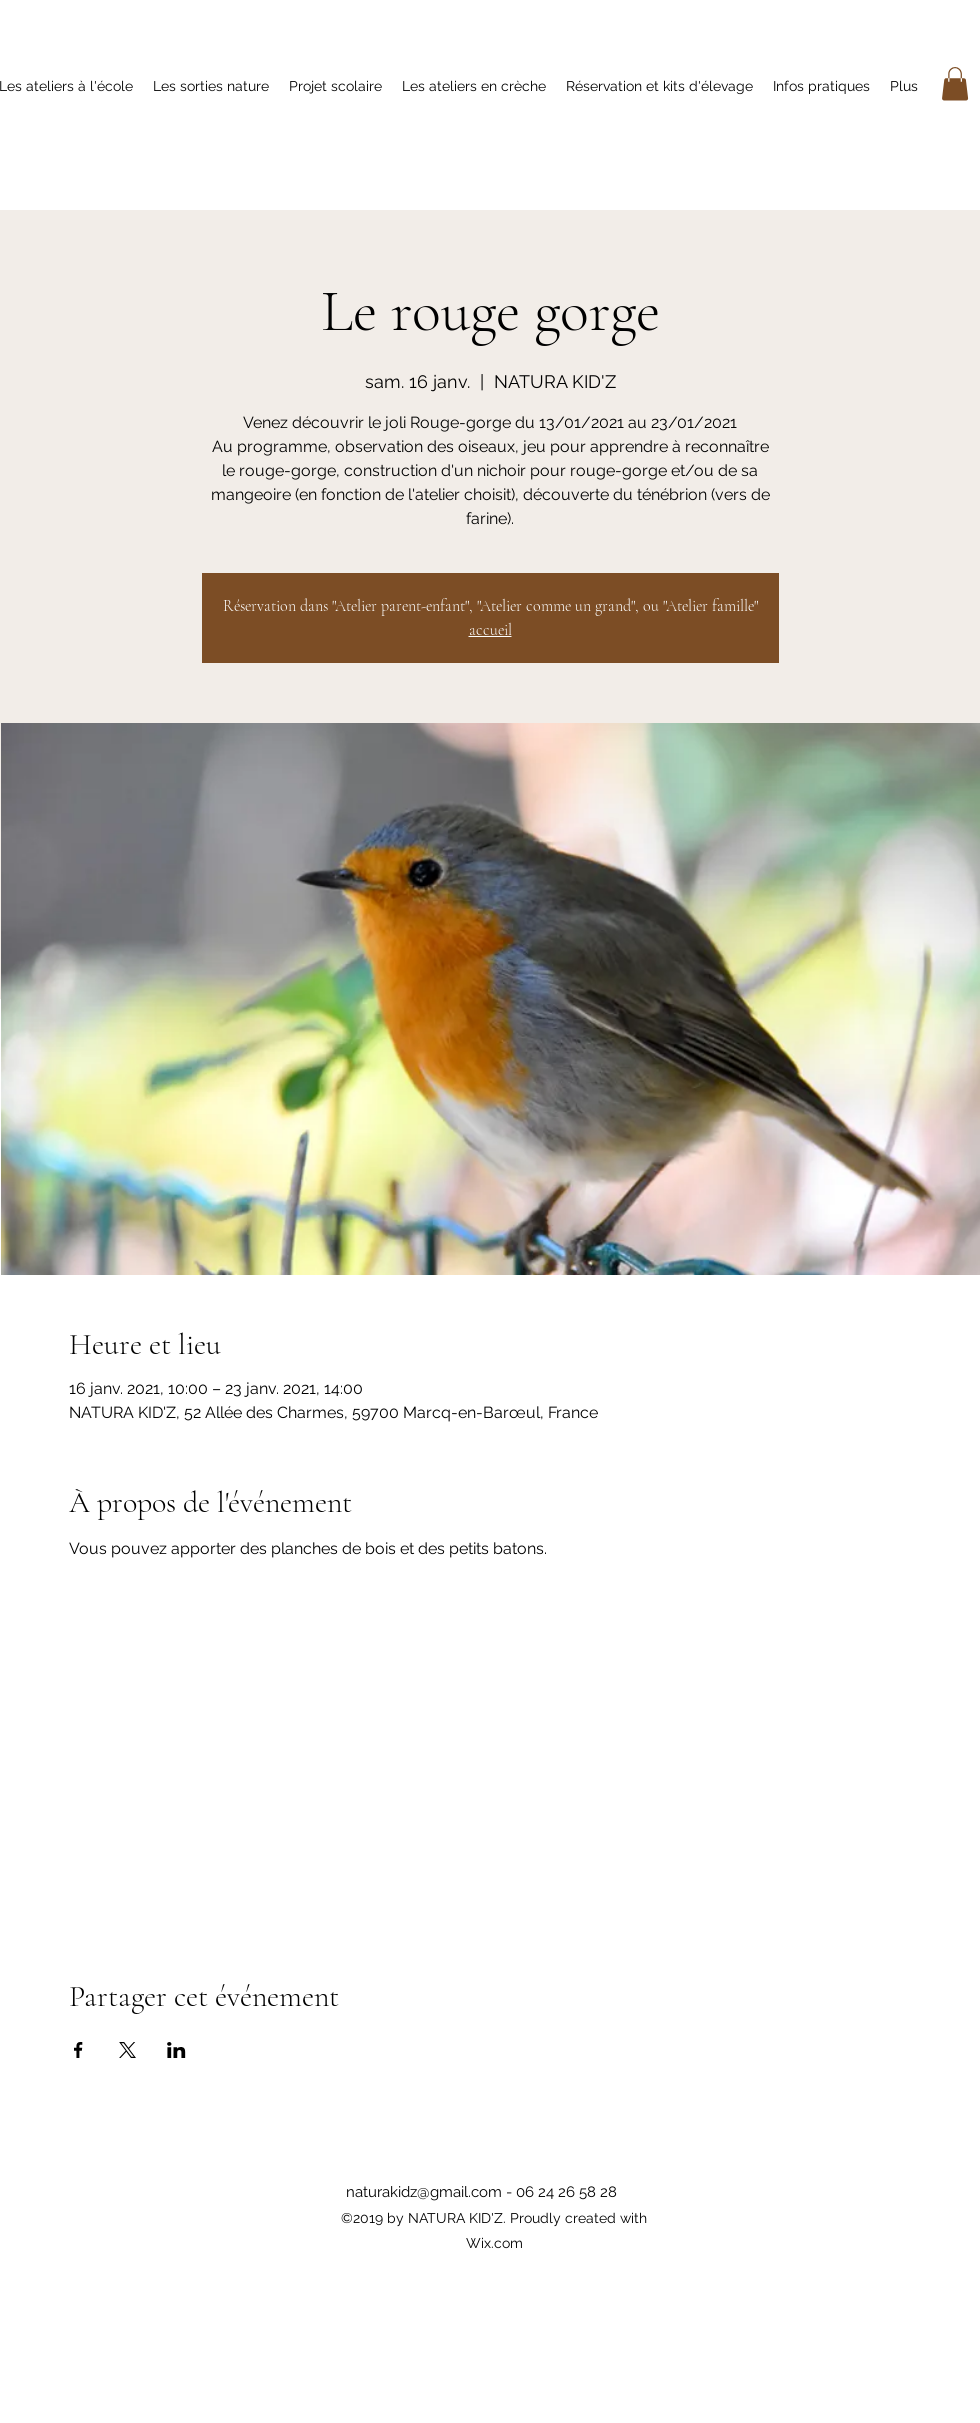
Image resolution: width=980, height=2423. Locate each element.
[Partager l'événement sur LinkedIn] (176, 2050)
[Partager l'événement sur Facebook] (78, 2050)
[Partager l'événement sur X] (127, 2050)
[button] (955, 83)
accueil (490, 630)
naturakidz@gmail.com (424, 2192)
